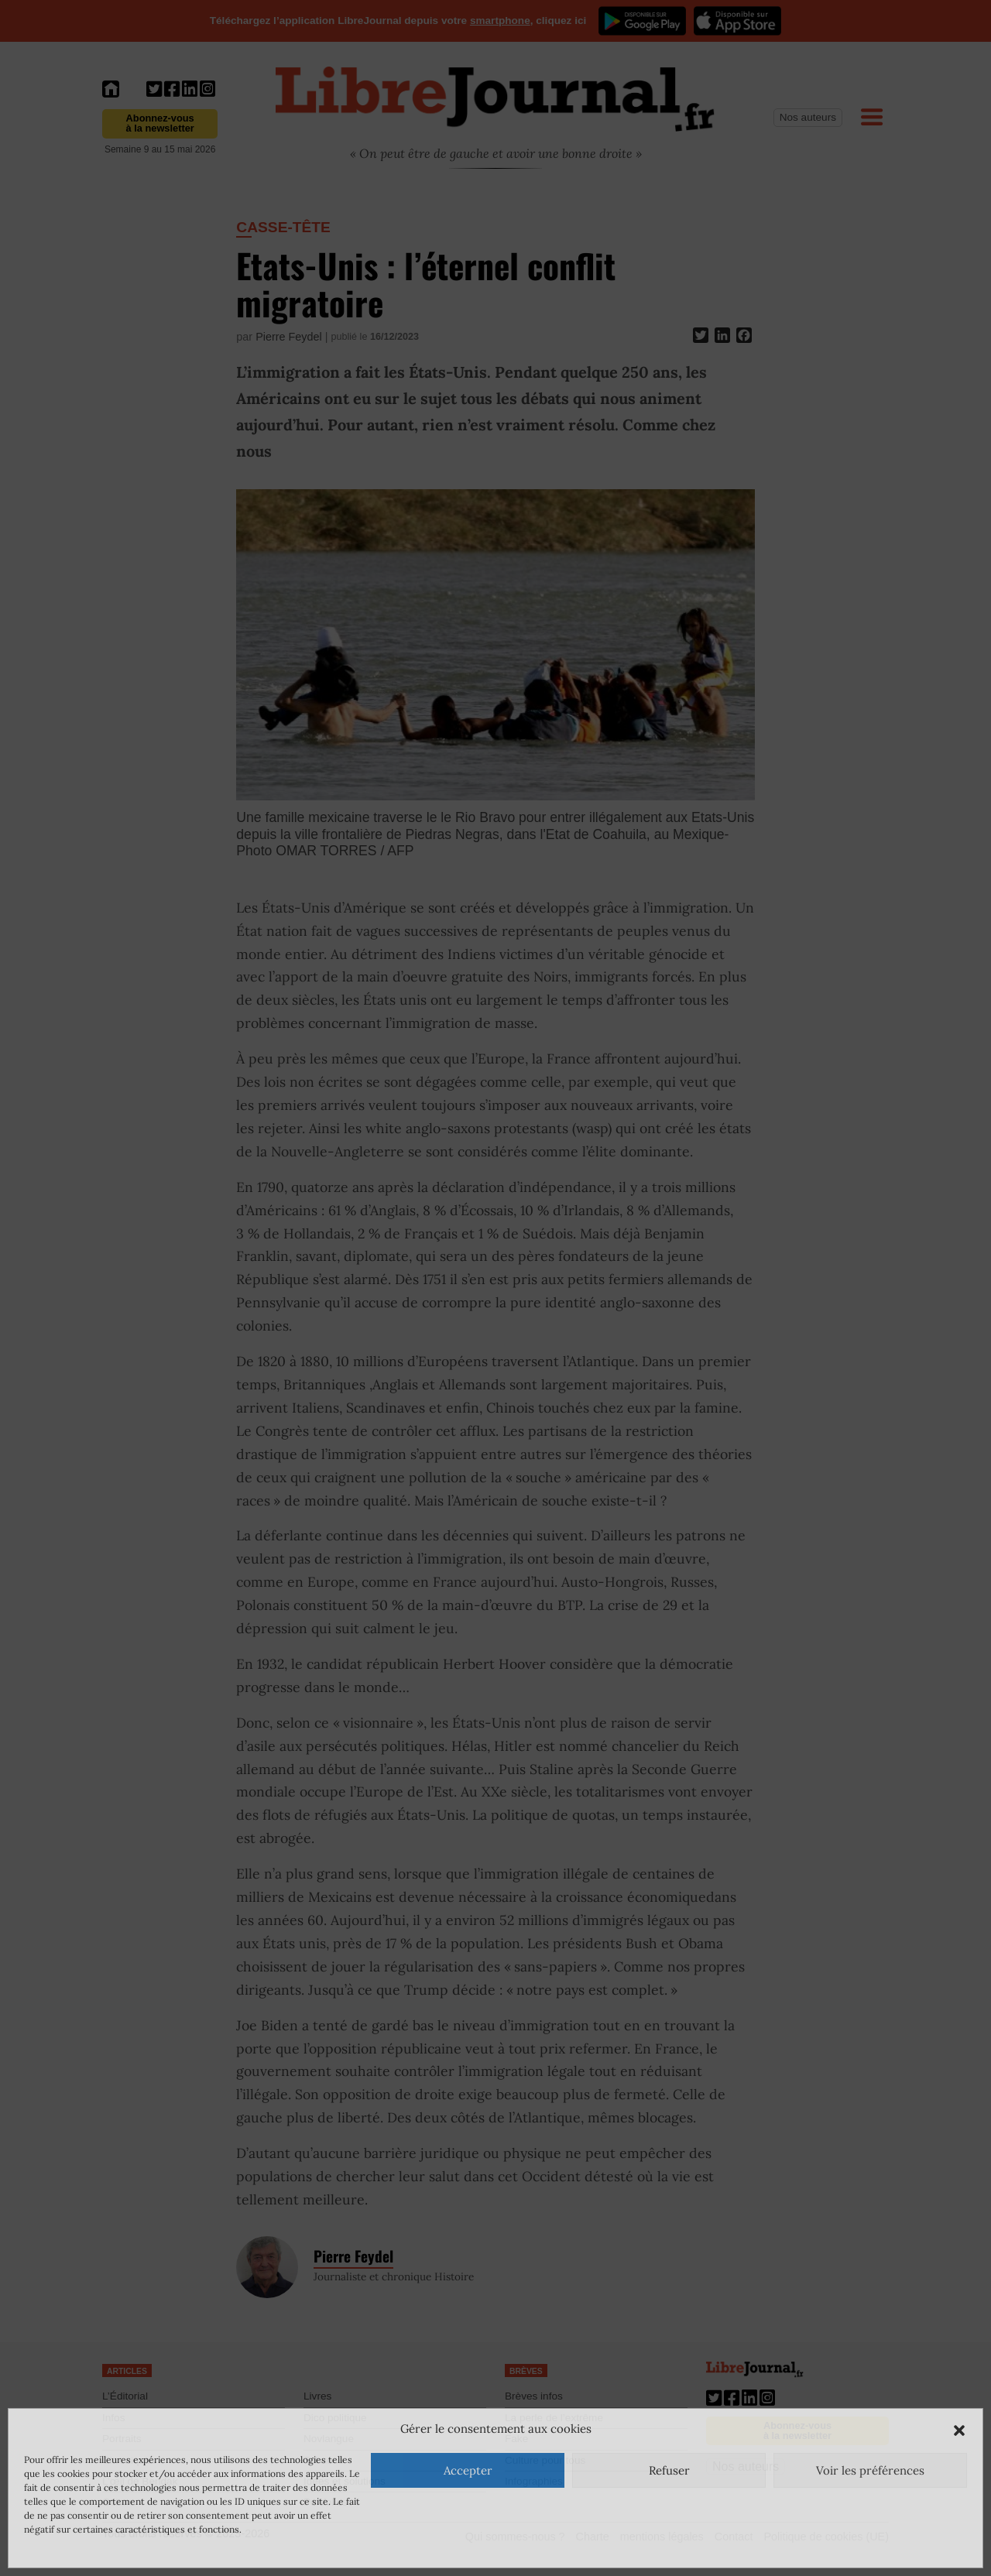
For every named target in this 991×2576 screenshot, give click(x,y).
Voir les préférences (870, 2470)
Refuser (669, 2470)
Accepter (468, 2470)
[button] (959, 2429)
